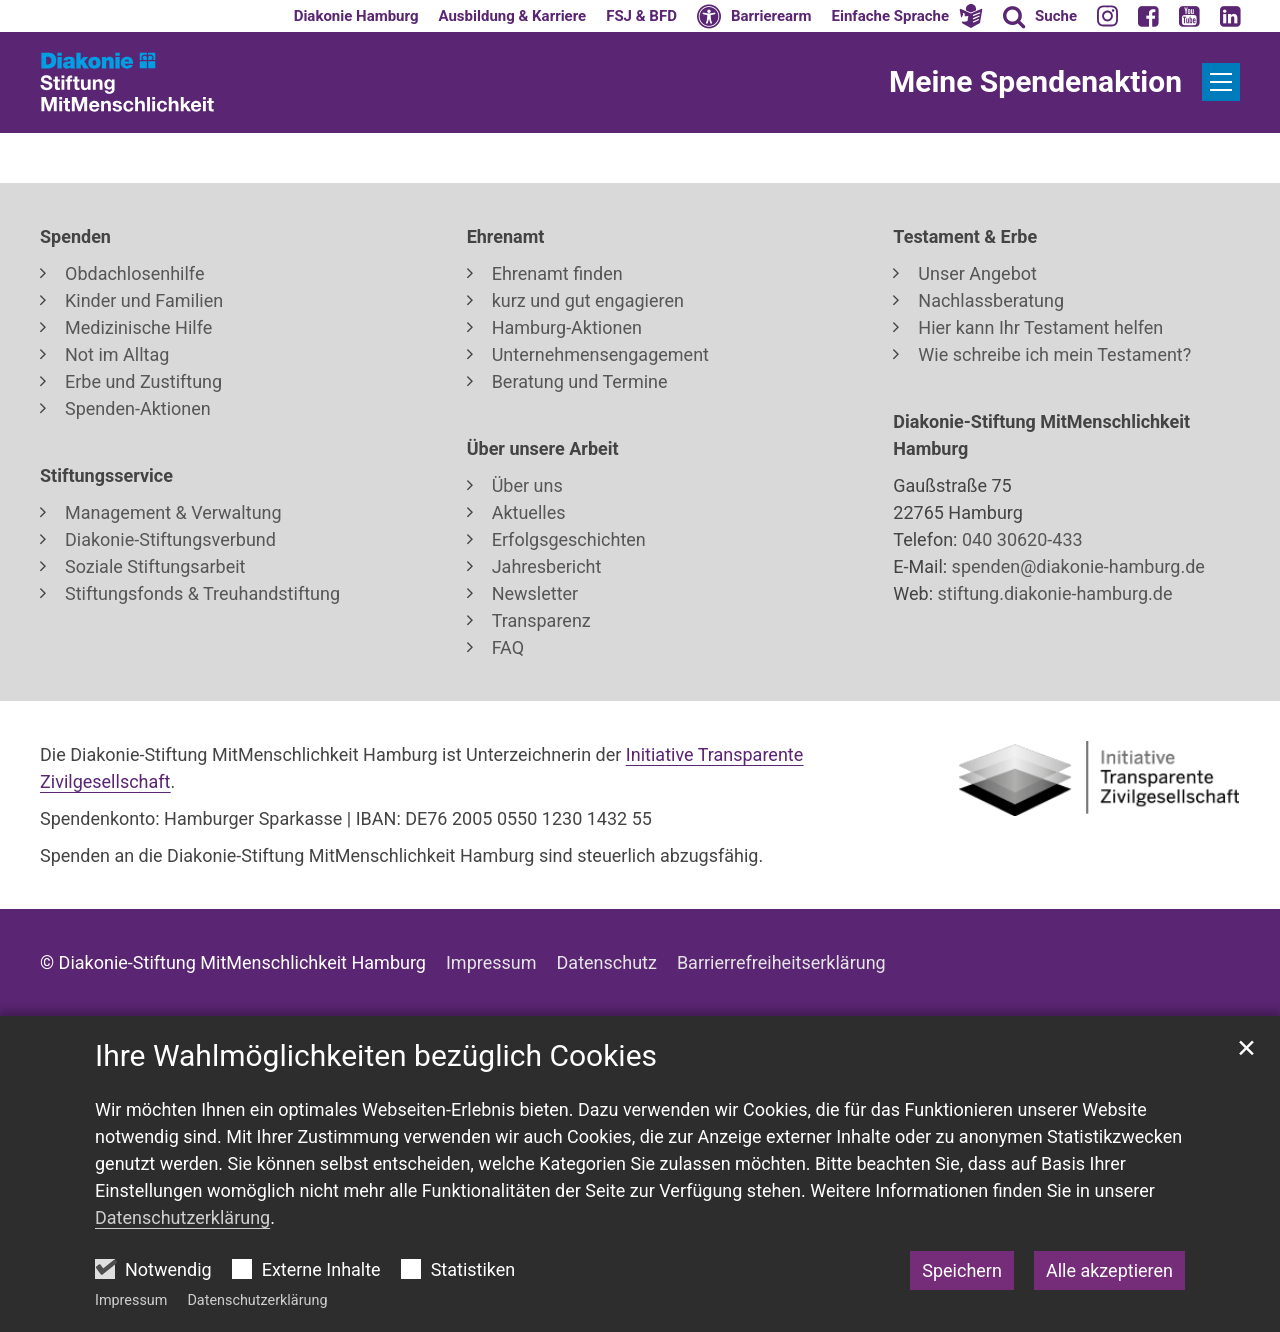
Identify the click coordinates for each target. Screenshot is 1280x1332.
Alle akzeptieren (1109, 1270)
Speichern (962, 1270)
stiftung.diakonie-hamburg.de (1052, 593)
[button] (908, 16)
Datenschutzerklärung (257, 1300)
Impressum (131, 1300)
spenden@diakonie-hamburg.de (1078, 566)
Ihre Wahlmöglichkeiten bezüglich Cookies (376, 1055)
